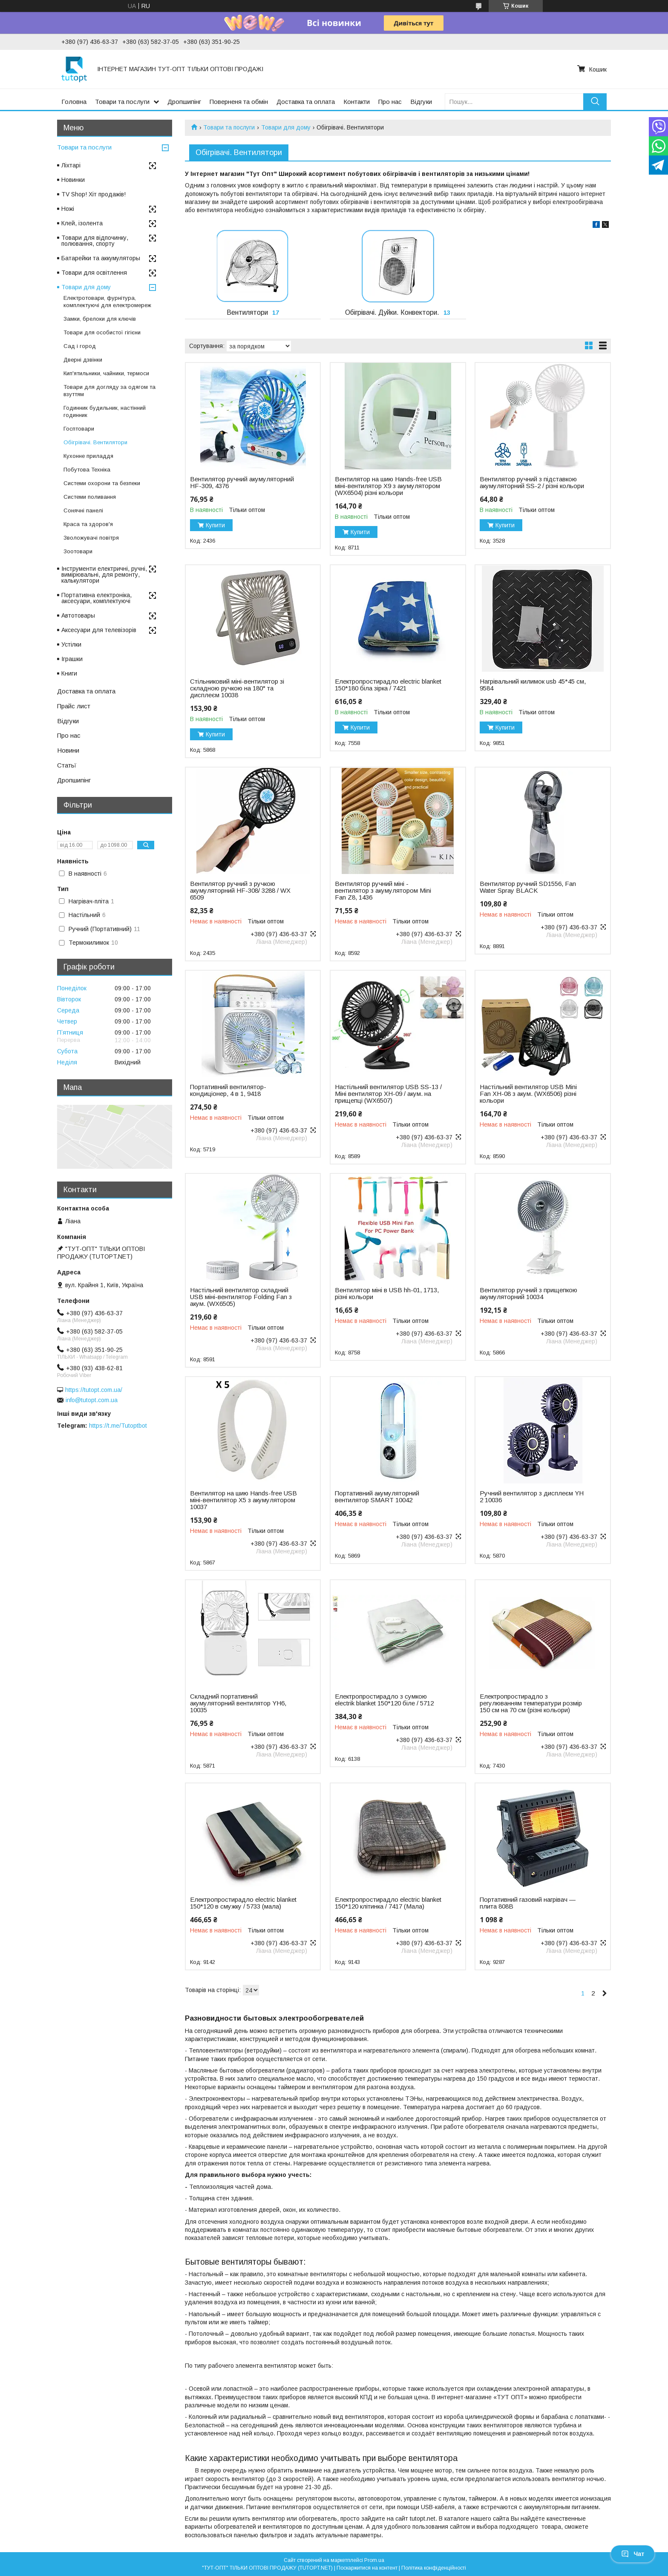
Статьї (66, 765)
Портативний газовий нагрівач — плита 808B (528, 1903)
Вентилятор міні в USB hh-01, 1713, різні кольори (387, 1293)
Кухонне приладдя (88, 456)
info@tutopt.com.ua (92, 1400)
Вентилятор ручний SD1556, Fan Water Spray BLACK (528, 887)
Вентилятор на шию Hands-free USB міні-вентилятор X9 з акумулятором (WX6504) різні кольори (388, 486)
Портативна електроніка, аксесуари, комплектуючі (96, 598)
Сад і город (79, 346)
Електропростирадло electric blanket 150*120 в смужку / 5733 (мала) (243, 1903)
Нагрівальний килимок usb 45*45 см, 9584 (533, 685)
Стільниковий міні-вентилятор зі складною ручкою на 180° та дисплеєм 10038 (237, 688)
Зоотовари (77, 551)
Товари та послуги (122, 101)
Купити (215, 525)
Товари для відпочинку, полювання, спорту (94, 240)
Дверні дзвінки (82, 359)
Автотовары (78, 615)
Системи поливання (89, 497)
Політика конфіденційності (433, 2568)
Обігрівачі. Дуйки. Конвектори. (392, 312)
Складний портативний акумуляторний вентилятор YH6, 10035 (238, 1703)
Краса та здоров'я (88, 524)
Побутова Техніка (86, 469)
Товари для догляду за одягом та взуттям (109, 390)
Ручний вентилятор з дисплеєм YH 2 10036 (532, 1497)
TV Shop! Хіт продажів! (93, 194)
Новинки (73, 179)
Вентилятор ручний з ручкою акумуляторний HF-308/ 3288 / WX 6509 (240, 890)
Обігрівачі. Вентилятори (95, 442)
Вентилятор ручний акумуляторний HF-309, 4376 (242, 482)
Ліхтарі (71, 165)
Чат (632, 2554)
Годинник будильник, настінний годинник (104, 411)
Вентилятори (247, 312)
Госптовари (78, 429)
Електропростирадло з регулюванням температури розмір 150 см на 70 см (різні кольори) (531, 1703)
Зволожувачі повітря (91, 538)
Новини (68, 750)
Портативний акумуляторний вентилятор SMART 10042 (377, 1497)
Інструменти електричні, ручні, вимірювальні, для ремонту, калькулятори (104, 574)
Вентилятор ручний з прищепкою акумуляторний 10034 (528, 1293)
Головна (73, 101)
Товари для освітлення (94, 272)
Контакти (356, 101)
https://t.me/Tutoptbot (118, 1425)
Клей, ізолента (82, 223)
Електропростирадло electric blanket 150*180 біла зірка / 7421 (388, 685)
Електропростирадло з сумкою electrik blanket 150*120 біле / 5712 (384, 1700)
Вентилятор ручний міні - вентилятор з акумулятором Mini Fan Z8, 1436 (383, 890)
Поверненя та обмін (239, 101)
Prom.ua (374, 2560)
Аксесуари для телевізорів (98, 630)
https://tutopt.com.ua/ (93, 1389)
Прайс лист (73, 706)
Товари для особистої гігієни (102, 332)
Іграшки (72, 659)
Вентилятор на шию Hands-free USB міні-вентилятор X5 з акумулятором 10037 (243, 1500)
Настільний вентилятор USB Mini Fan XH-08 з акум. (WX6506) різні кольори (528, 1094)
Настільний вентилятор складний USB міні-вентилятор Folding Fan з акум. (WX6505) (241, 1297)
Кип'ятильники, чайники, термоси (106, 373)
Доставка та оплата (305, 101)
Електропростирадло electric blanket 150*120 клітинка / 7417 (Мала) (388, 1903)
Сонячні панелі (83, 510)
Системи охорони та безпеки (101, 483)
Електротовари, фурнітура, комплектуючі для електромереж (107, 301)
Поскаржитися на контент (367, 2568)
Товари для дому (286, 127)
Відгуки (421, 101)
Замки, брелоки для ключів (99, 319)
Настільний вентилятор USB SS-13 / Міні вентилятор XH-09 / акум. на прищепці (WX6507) (388, 1094)
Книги (69, 673)
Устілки (71, 644)
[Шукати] (595, 101)
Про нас (390, 101)
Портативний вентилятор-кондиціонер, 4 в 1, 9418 (228, 1090)
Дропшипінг (184, 101)
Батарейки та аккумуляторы (100, 258)
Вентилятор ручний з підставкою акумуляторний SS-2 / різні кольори (532, 482)
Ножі (67, 208)
